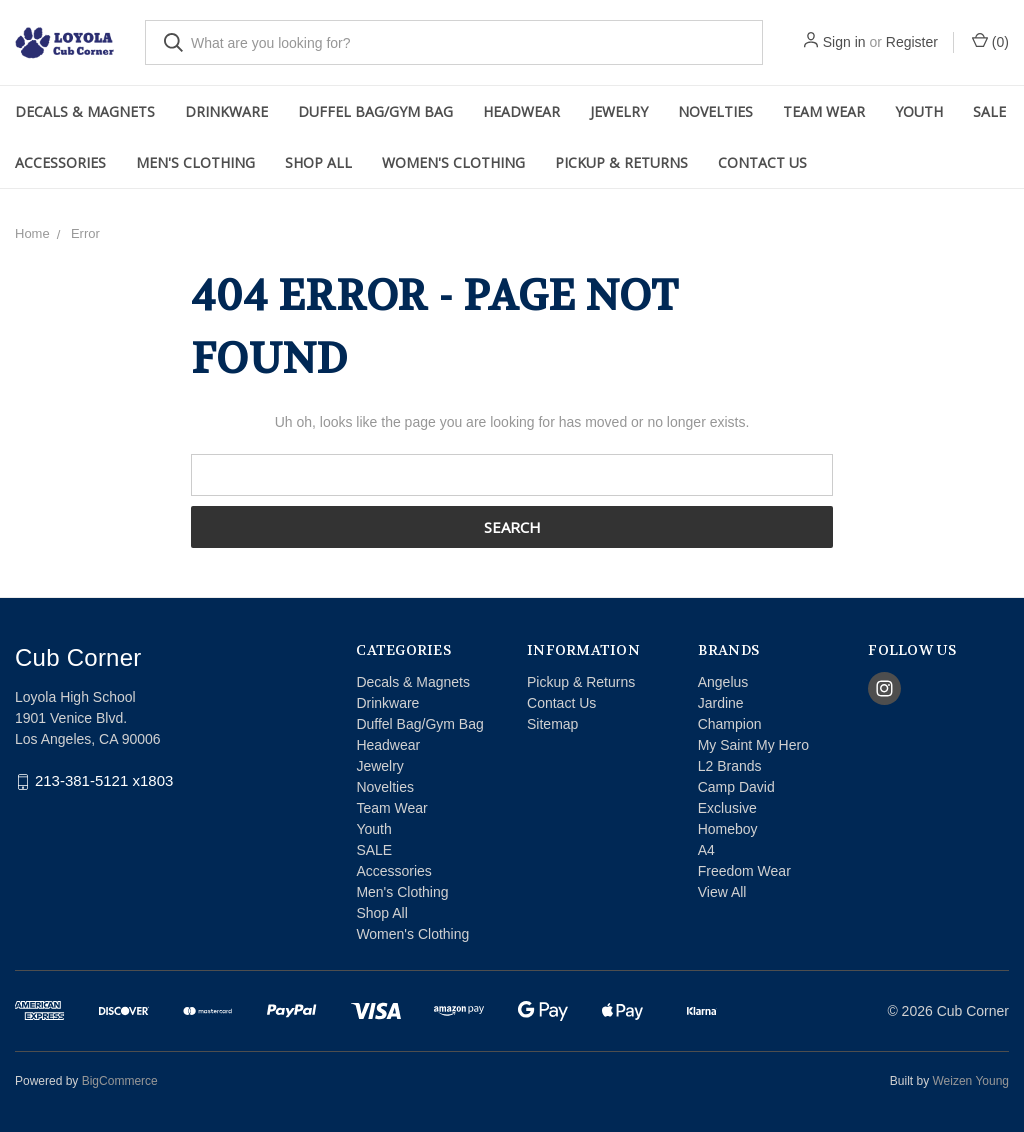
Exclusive (727, 808)
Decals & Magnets (85, 111)
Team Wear (824, 111)
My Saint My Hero (753, 745)
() (990, 41)
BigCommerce (120, 1081)
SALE (989, 111)
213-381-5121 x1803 (104, 781)
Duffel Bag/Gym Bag (375, 111)
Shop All (318, 162)
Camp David (736, 787)
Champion (730, 724)
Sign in (844, 42)
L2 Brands (730, 766)
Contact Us (762, 162)
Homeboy (728, 829)
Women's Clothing (453, 162)
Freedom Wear (744, 871)
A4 (706, 850)
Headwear (521, 111)
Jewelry (619, 111)
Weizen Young (970, 1081)
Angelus (723, 682)
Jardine (721, 703)
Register (912, 42)
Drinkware (226, 111)
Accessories (60, 162)
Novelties (715, 111)
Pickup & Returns (621, 162)
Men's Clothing (195, 162)
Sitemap (552, 724)
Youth (919, 111)
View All (722, 892)
